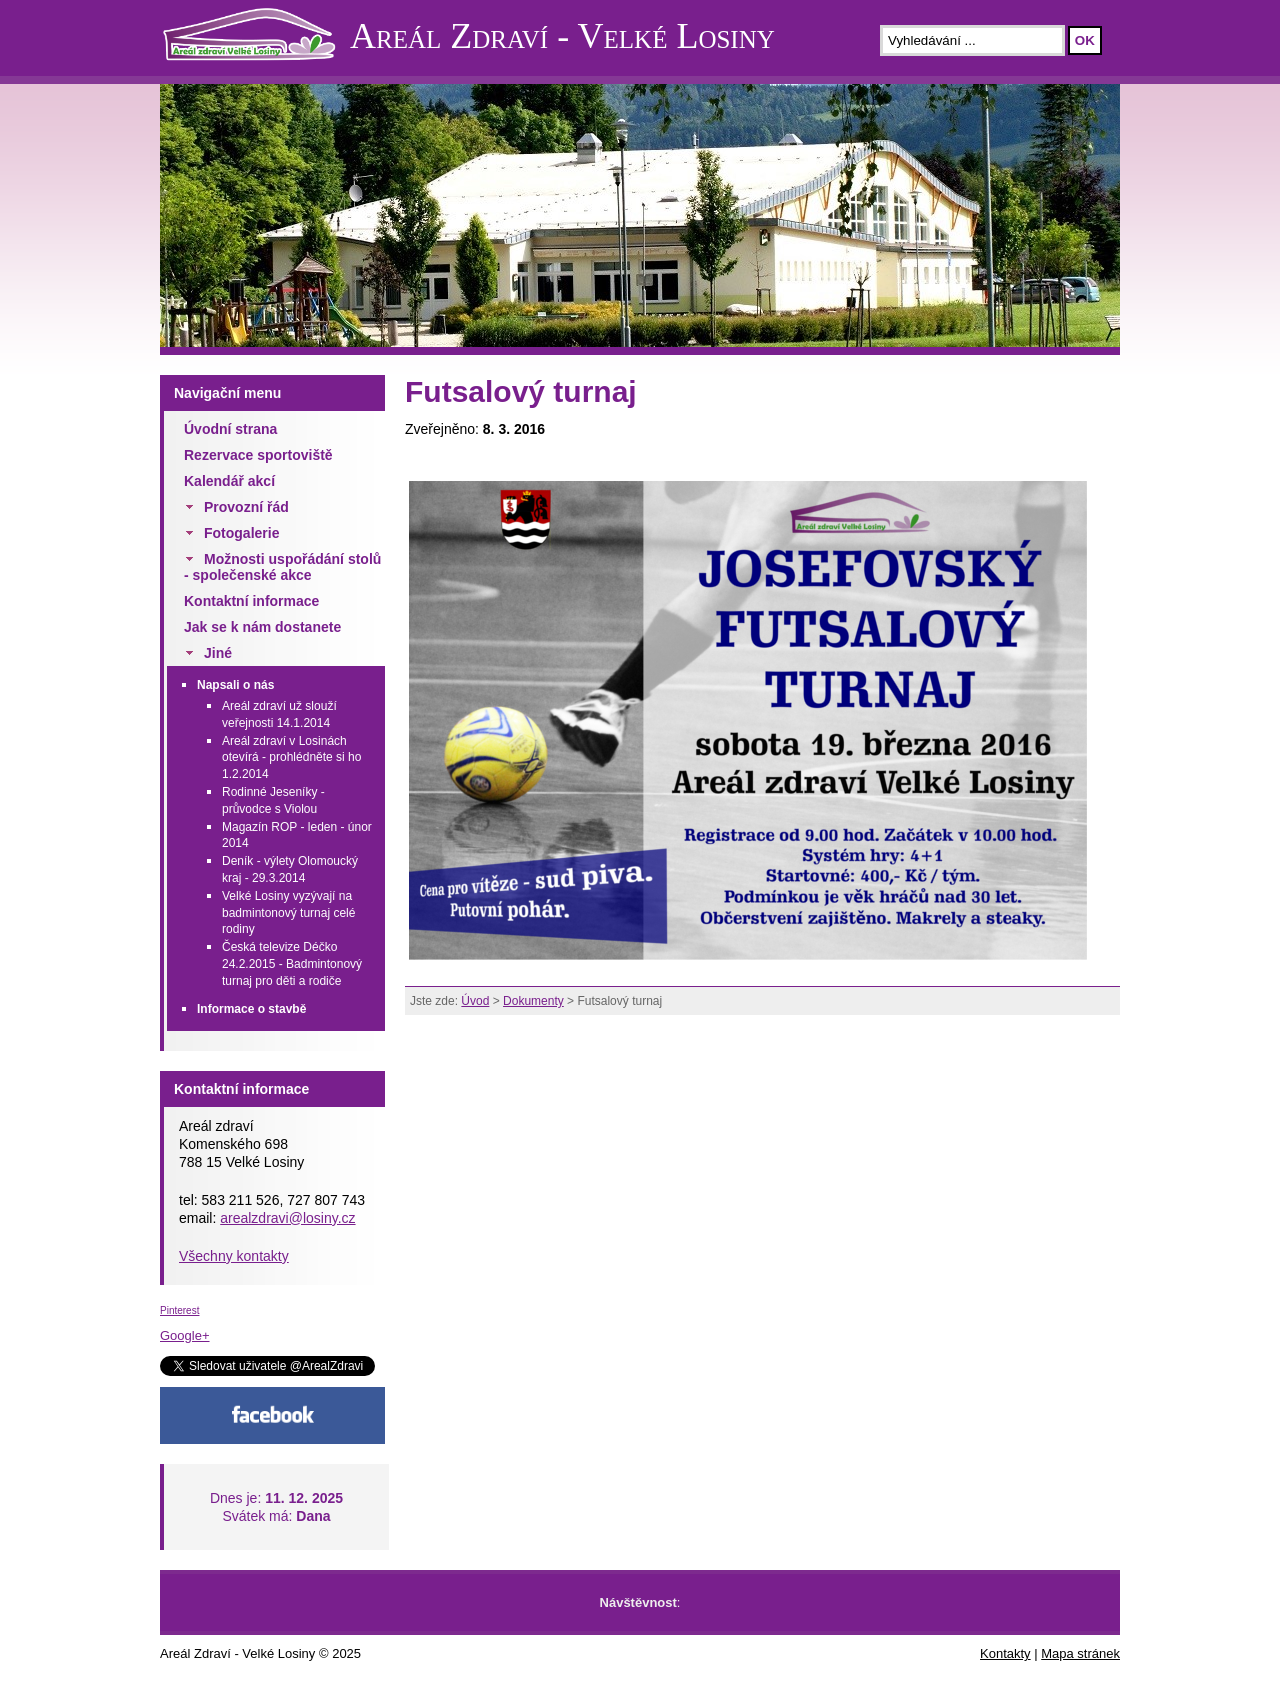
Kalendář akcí (229, 481)
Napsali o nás (235, 685)
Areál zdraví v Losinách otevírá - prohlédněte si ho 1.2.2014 (291, 758)
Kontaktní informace (251, 601)
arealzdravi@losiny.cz (287, 1218)
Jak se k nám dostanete (262, 627)
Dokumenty (533, 1001)
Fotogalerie (241, 533)
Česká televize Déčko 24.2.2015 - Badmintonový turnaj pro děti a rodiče (292, 964)
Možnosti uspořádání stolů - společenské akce (282, 567)
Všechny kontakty (234, 1256)
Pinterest (179, 1310)
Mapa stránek (1080, 1653)
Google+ (185, 1335)
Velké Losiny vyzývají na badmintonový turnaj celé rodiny (288, 913)
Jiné (218, 653)
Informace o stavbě (251, 1009)
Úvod (475, 1001)
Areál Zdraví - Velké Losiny (562, 36)
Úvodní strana (230, 429)
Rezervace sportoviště (258, 455)
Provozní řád (246, 507)
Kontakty (1005, 1653)
